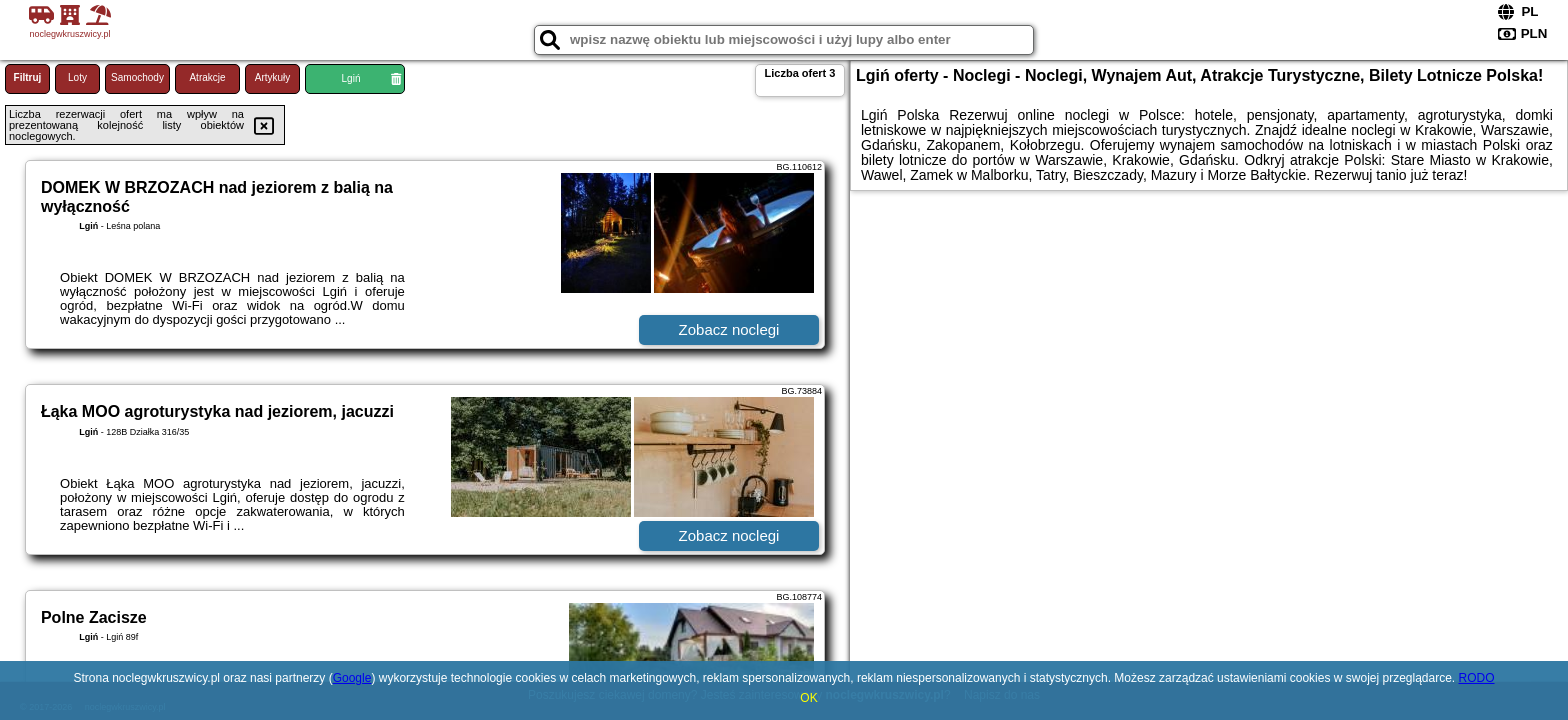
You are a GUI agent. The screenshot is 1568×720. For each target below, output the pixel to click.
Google (352, 678)
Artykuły (273, 77)
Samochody (137, 77)
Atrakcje (207, 77)
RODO (1477, 678)
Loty (77, 77)
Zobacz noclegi (729, 329)
